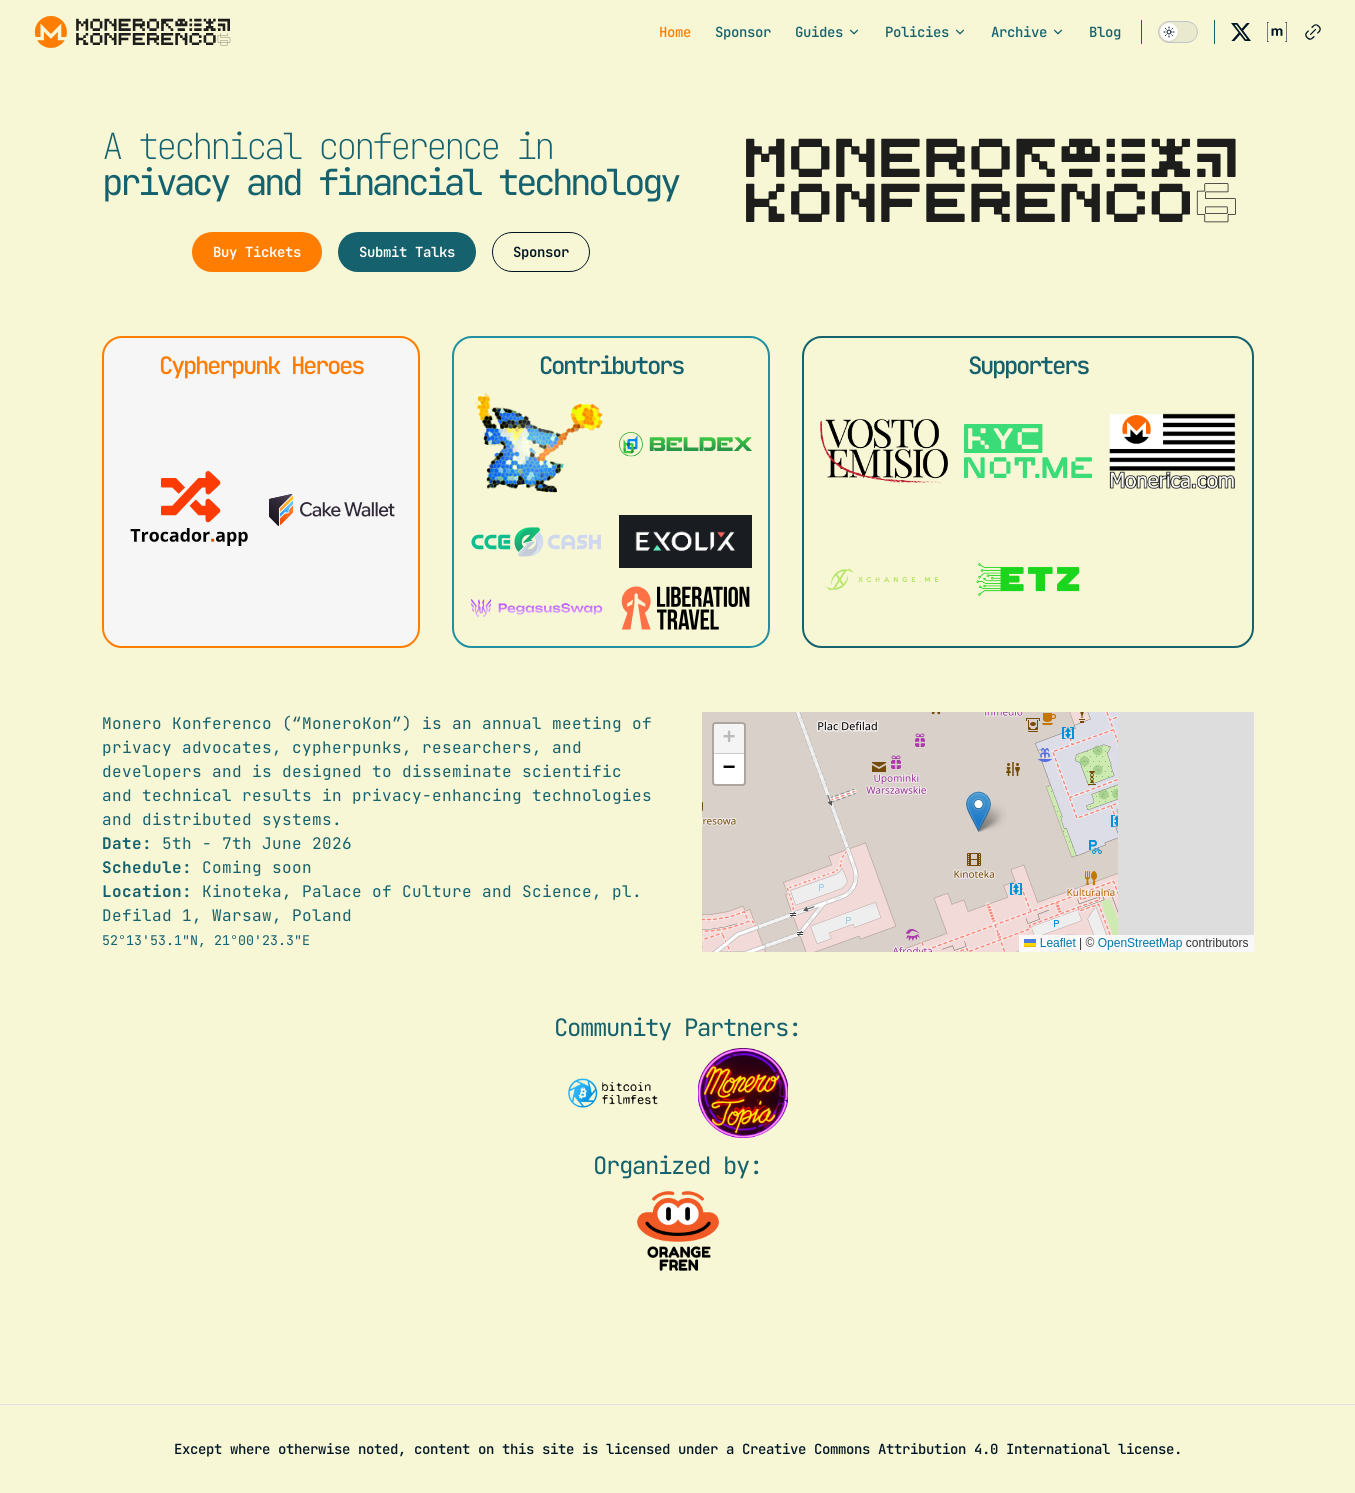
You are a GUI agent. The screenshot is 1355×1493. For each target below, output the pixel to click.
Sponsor (541, 252)
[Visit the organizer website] (678, 1231)
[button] (978, 811)
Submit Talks (407, 252)
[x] (1241, 32)
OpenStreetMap (1140, 943)
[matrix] (1277, 32)
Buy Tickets (257, 252)
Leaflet (1049, 943)
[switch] (1178, 32)
